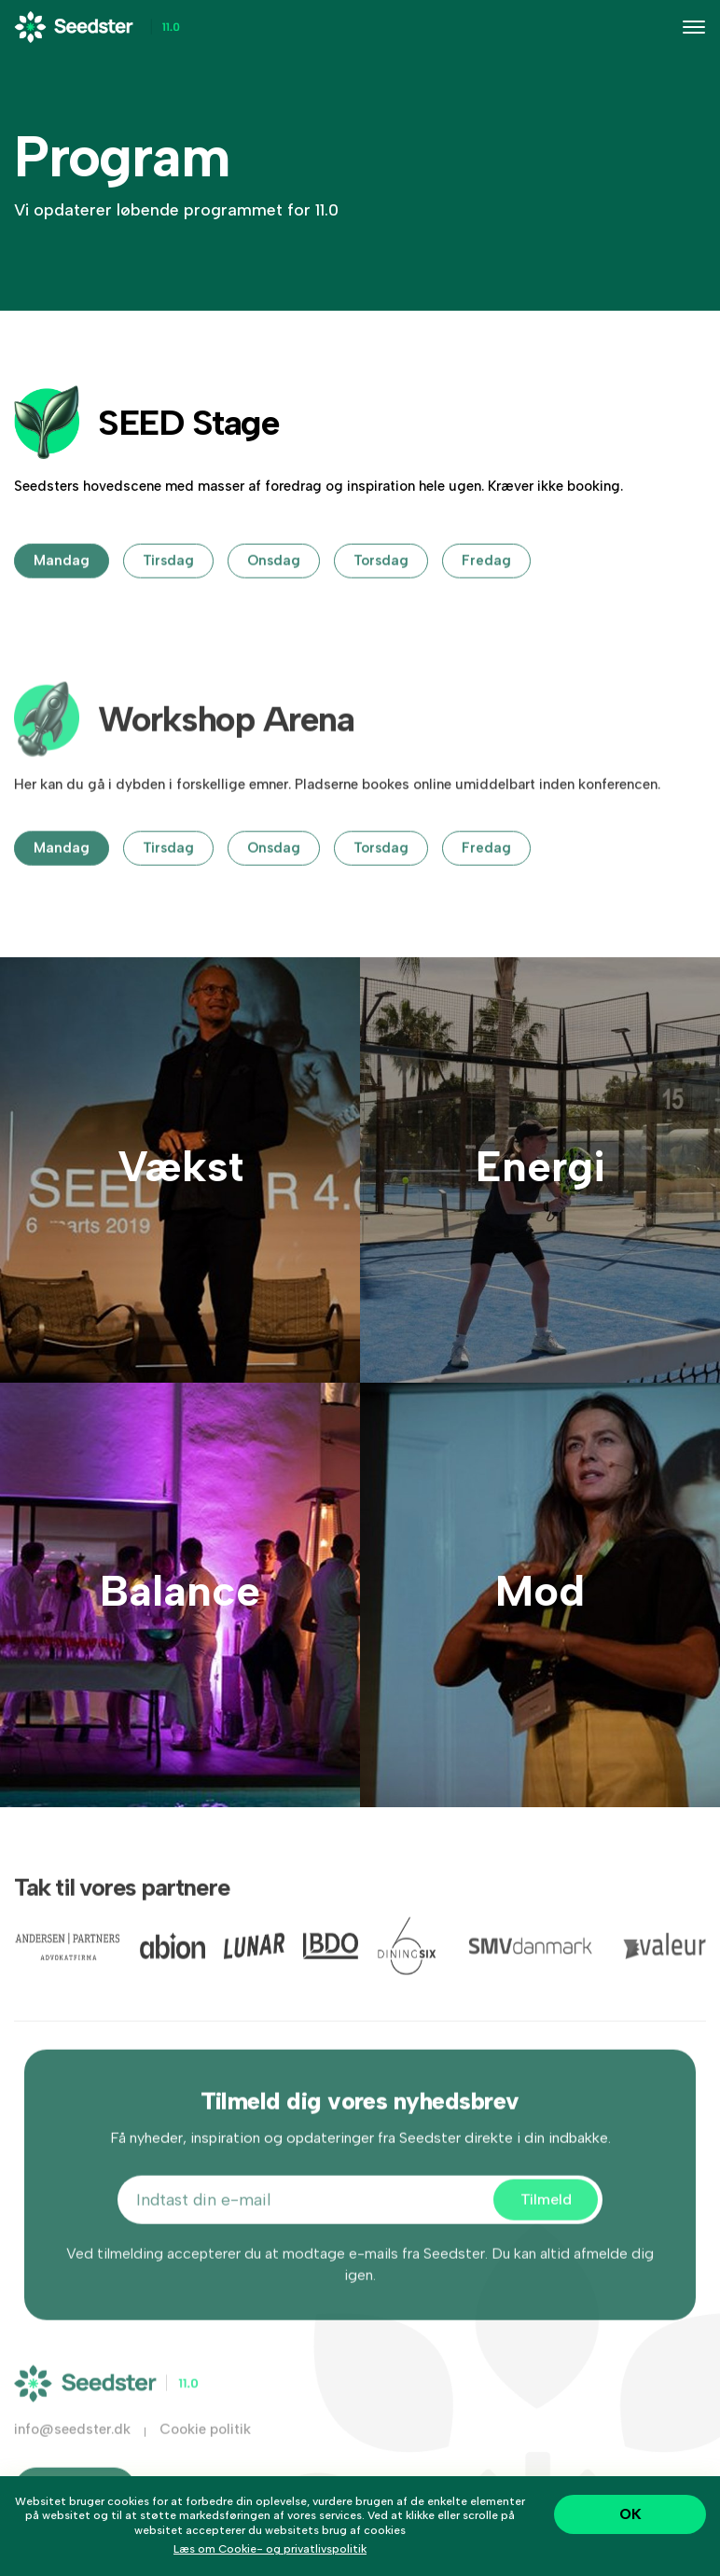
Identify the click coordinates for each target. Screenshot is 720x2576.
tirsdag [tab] (168, 586)
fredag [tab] (486, 586)
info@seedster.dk (72, 2454)
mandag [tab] (62, 586)
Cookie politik (205, 2454)
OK (630, 2514)
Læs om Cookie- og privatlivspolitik (270, 2548)
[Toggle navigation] (694, 27)
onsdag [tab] (273, 586)
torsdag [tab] (380, 586)
